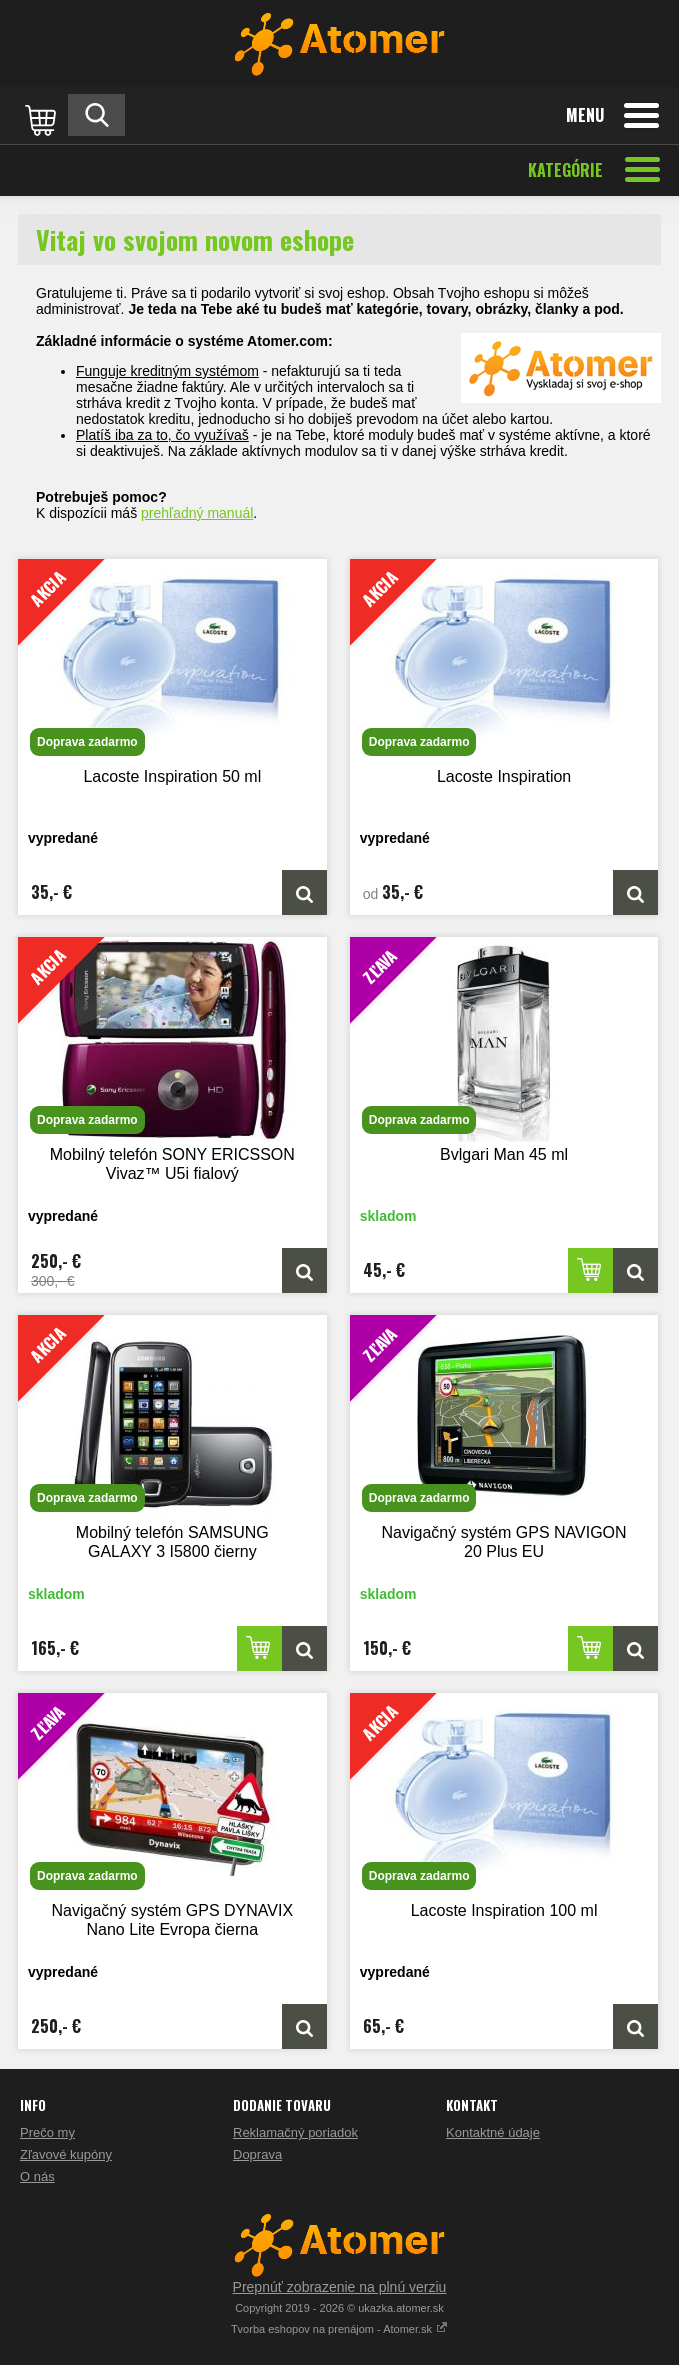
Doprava (257, 2154)
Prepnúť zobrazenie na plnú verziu (340, 2287)
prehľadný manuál (197, 513)
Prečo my (47, 2132)
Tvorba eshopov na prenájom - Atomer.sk (339, 2329)
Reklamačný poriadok (295, 2132)
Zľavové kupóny (66, 2154)
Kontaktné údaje (493, 2132)
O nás (37, 2176)
